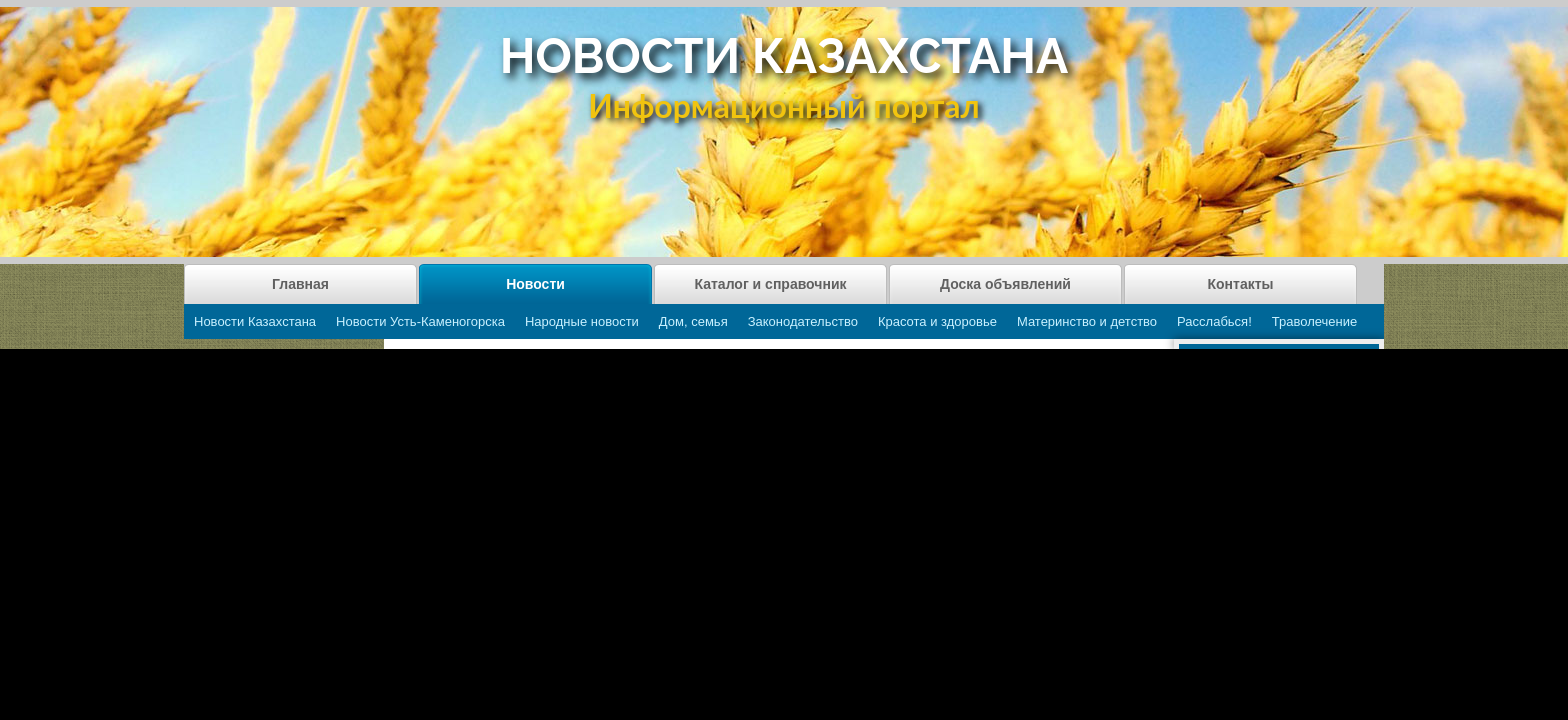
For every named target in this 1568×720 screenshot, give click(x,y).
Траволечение (1314, 321)
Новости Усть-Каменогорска (420, 321)
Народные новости (582, 321)
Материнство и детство (1087, 321)
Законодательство (803, 321)
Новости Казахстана (255, 321)
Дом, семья (693, 321)
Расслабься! (1214, 321)
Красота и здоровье (937, 321)
